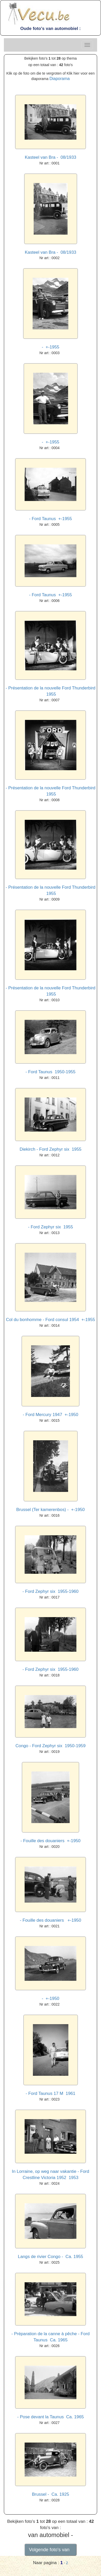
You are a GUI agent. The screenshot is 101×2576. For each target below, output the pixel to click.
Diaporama (59, 78)
